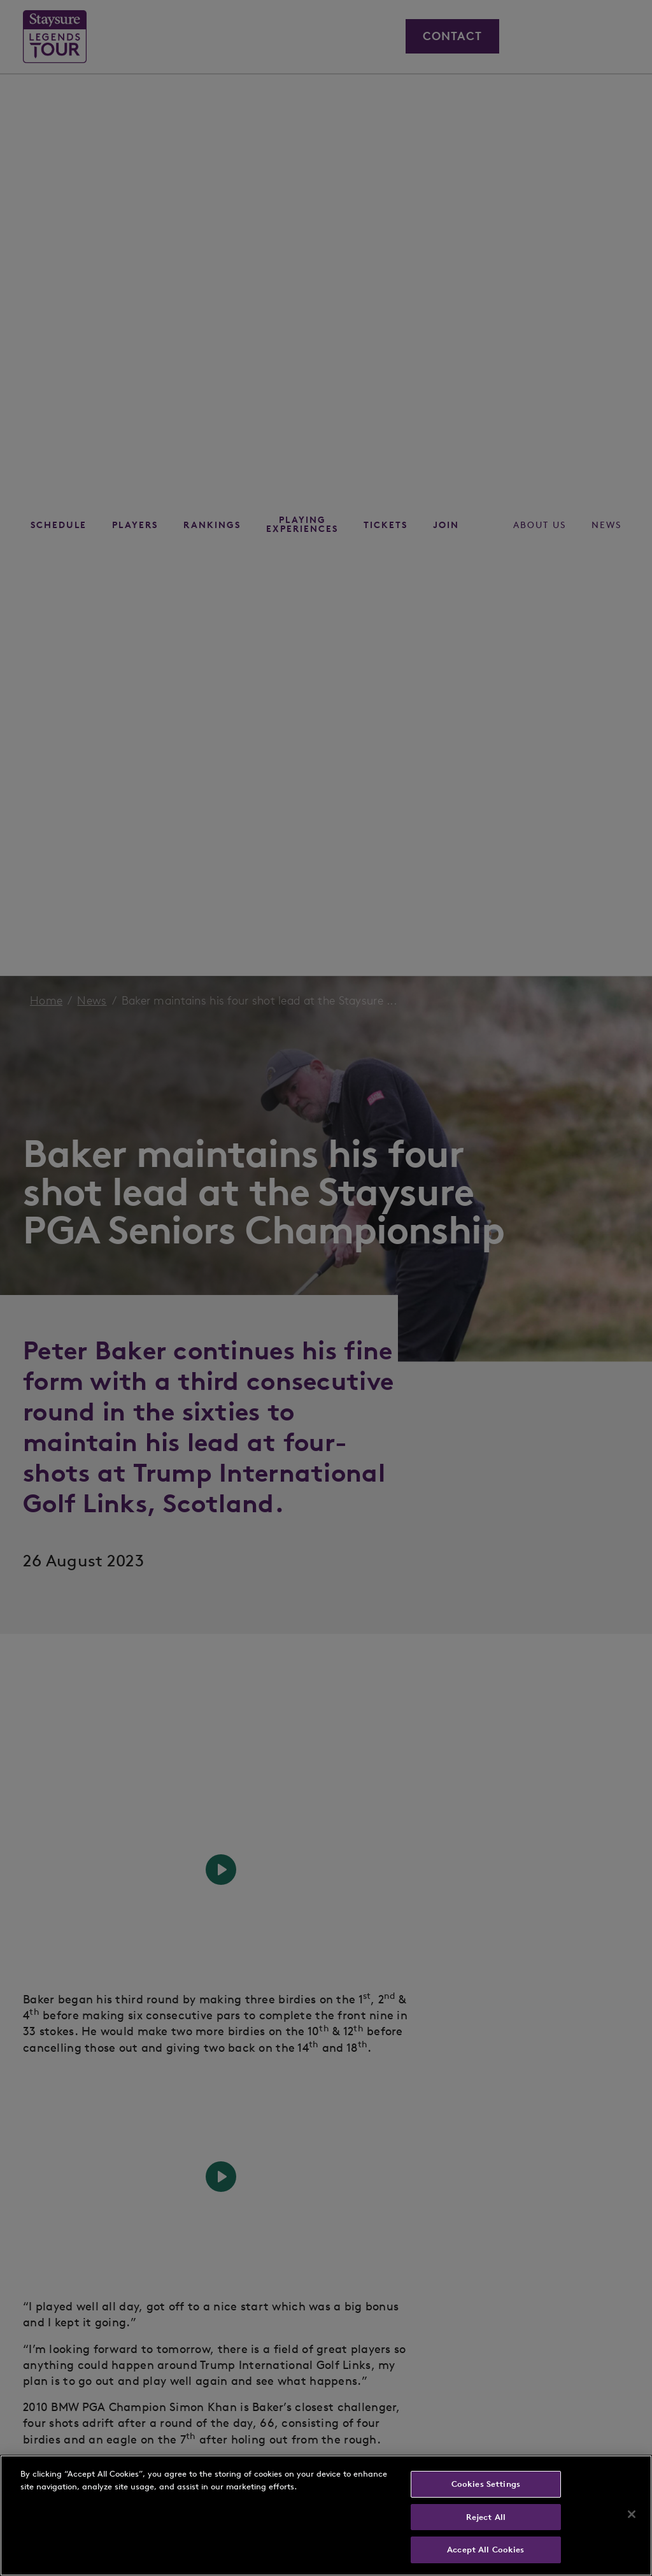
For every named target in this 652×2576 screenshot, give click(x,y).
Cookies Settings (485, 2484)
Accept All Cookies (485, 2549)
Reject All (486, 2517)
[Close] (632, 2514)
